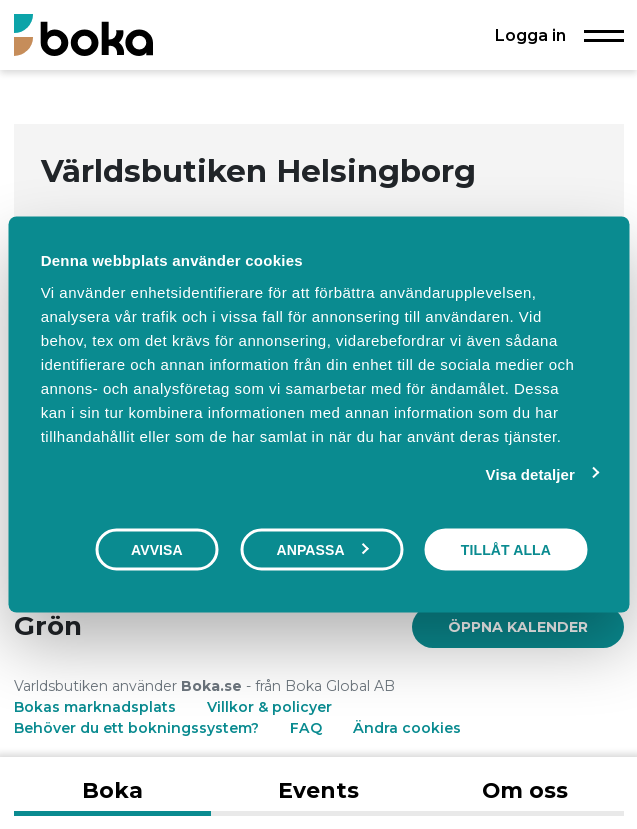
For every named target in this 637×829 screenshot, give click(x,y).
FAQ (308, 728)
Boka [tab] (112, 790)
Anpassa (322, 550)
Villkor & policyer (269, 707)
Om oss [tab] (525, 790)
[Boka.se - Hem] (83, 34)
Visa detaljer (530, 474)
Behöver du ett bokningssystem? (136, 728)
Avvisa (157, 550)
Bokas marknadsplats (95, 707)
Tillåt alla (506, 550)
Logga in (530, 35)
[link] (518, 627)
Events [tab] (318, 790)
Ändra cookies (407, 728)
